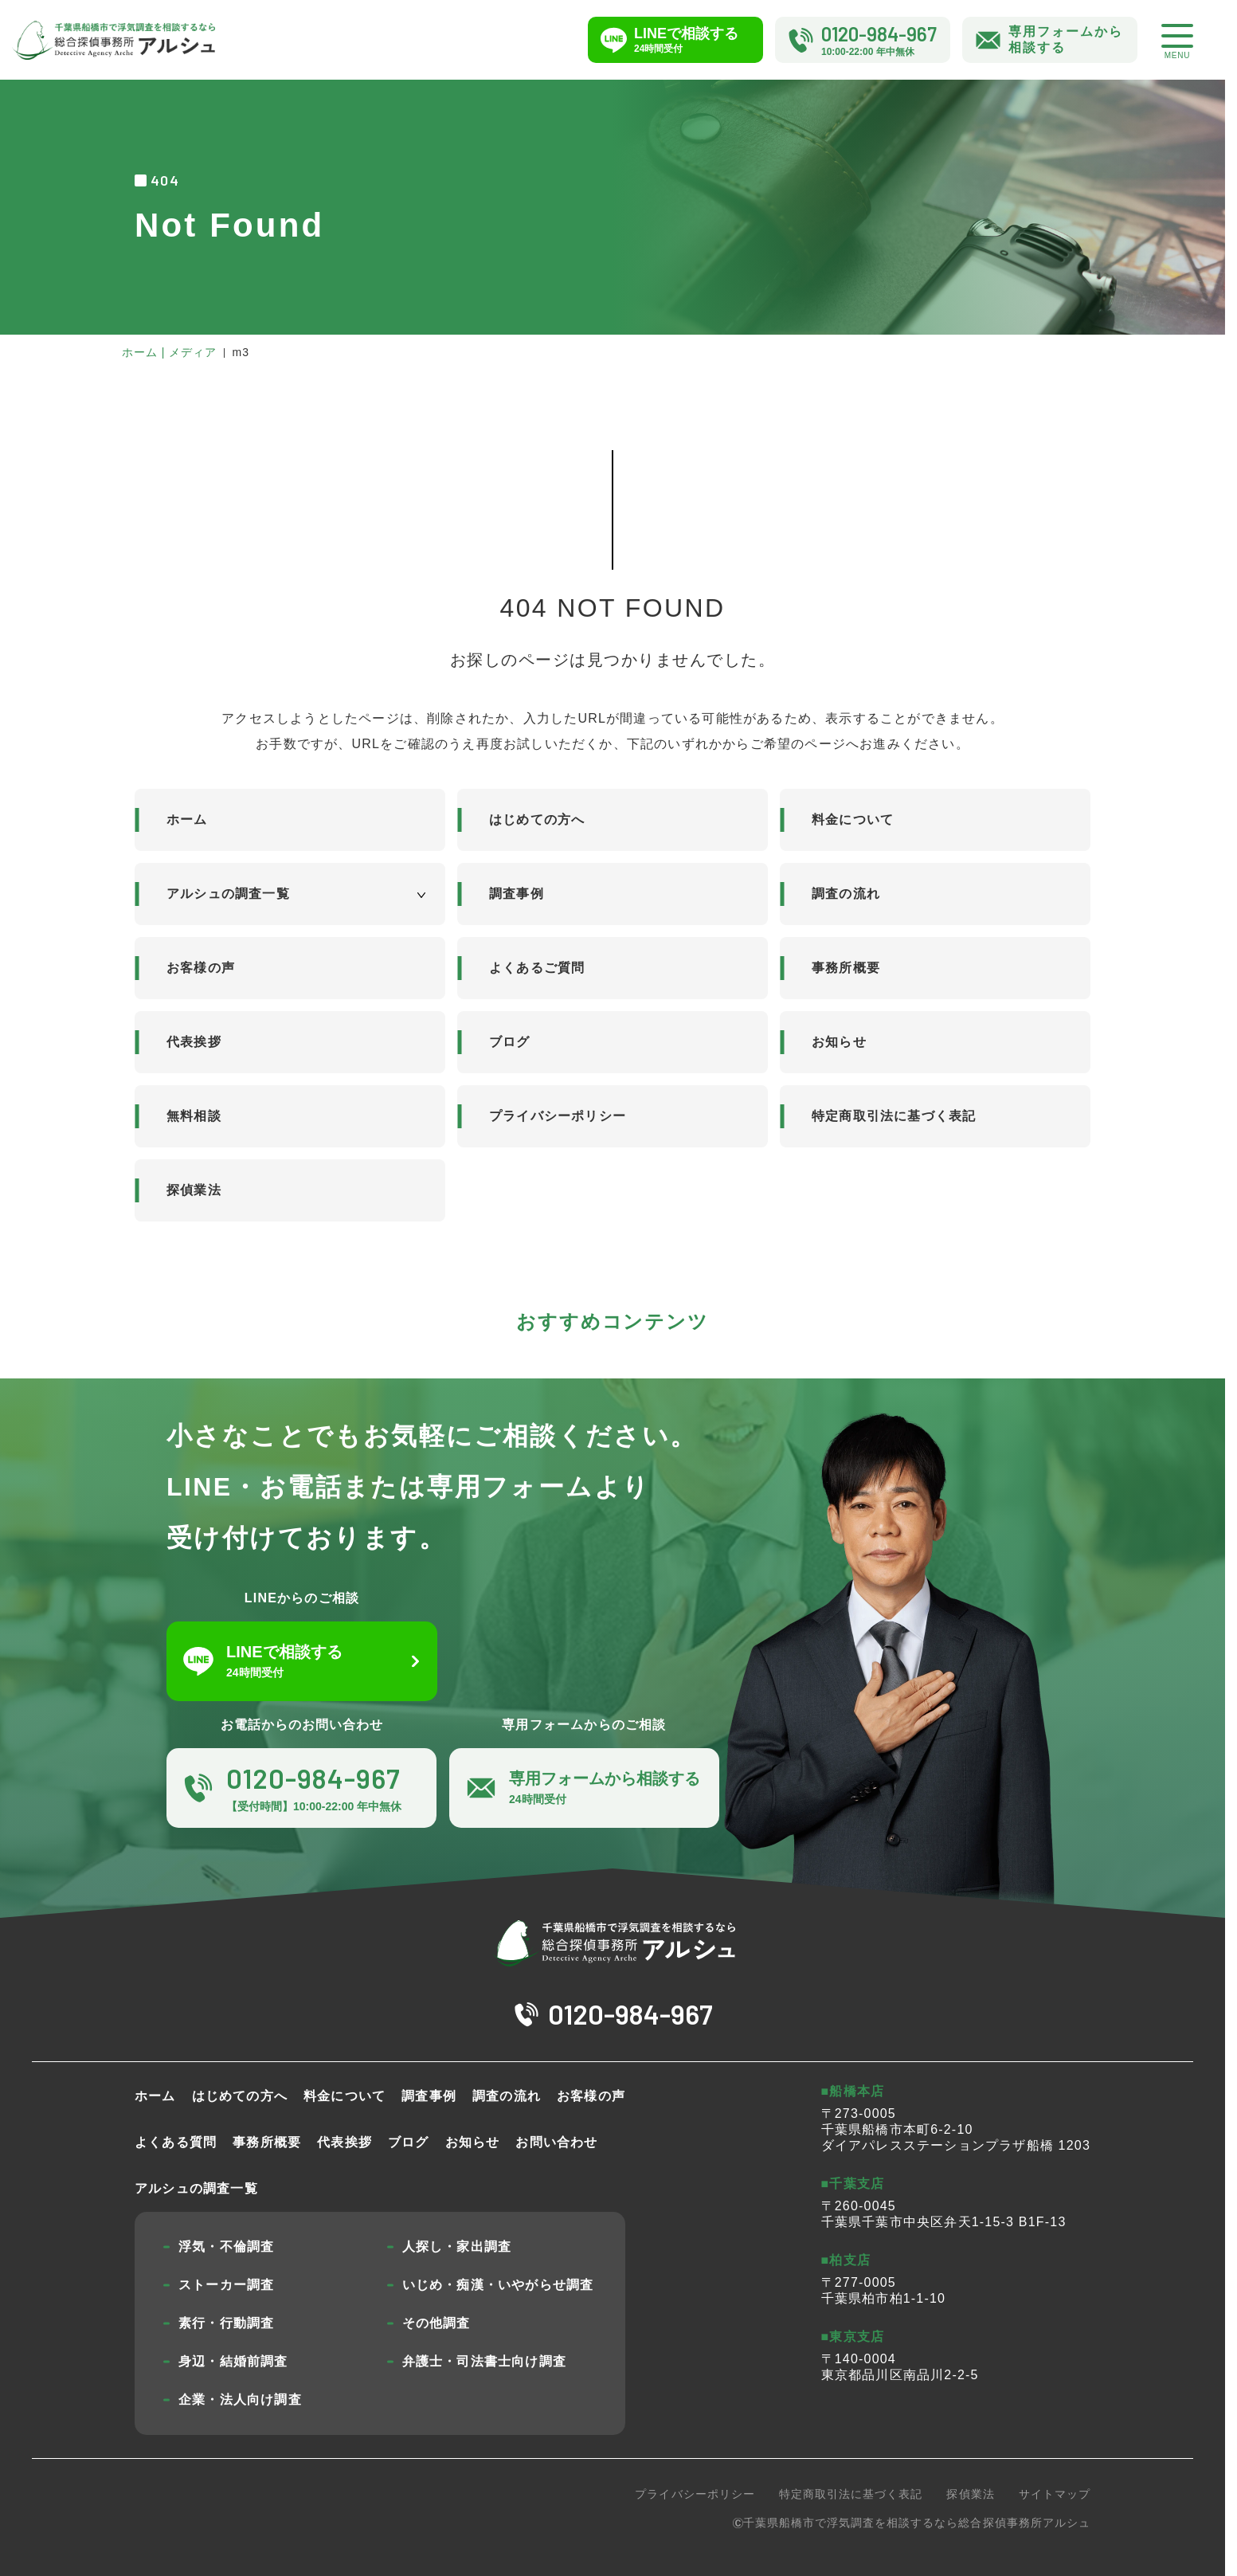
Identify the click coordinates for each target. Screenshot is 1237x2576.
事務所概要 (846, 967)
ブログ (509, 1042)
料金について (853, 819)
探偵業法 (193, 1190)
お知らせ (839, 1042)
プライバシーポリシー (557, 1116)
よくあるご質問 (537, 967)
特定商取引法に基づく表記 (894, 1116)
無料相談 (193, 1116)
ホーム (187, 819)
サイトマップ (1054, 2494)
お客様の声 (200, 967)
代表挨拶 (193, 1042)
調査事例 (516, 893)
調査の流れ (846, 893)
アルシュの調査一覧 (228, 893)
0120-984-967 (630, 2014)
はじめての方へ (537, 819)
